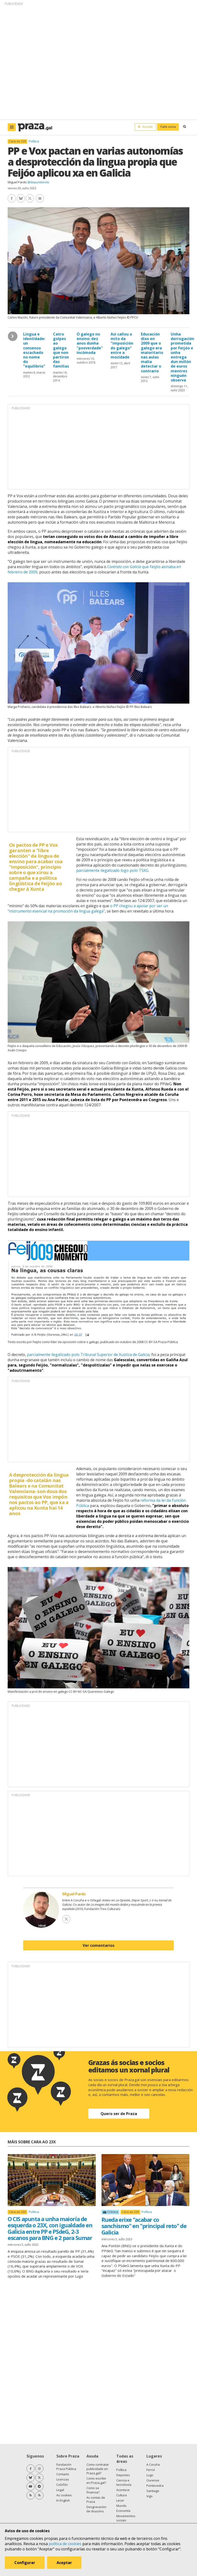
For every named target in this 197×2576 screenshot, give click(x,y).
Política (34, 141)
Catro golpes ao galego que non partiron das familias (61, 350)
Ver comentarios (98, 1945)
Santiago (152, 2491)
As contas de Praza (95, 2499)
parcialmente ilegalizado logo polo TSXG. (112, 870)
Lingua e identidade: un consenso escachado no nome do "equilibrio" (34, 350)
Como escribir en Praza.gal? (96, 2480)
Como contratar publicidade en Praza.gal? (97, 2468)
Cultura (121, 2495)
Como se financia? (93, 2490)
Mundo (121, 2505)
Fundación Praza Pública (66, 2466)
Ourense (152, 2480)
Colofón (62, 2484)
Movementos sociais (125, 2518)
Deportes (123, 2475)
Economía (123, 2511)
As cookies (64, 2495)
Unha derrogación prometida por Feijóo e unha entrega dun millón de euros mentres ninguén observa (182, 357)
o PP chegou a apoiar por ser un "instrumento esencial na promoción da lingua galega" (88, 908)
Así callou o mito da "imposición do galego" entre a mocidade (122, 345)
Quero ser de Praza (119, 2113)
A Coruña (153, 2464)
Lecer (120, 2500)
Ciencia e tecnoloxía (123, 2482)
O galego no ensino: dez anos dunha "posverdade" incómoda (90, 343)
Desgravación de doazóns (96, 2509)
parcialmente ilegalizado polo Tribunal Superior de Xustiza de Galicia (88, 1354)
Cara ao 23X (17, 141)
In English (63, 2500)
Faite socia (168, 126)
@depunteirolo (38, 182)
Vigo (149, 2496)
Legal (60, 2490)
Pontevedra (155, 2485)
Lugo (149, 2475)
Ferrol (150, 2470)
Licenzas (62, 2479)
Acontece (123, 2490)
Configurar (24, 2562)
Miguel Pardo (17, 182)
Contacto (62, 2474)
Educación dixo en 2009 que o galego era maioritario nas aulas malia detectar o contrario (152, 352)
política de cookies (65, 2543)
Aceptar (64, 2562)
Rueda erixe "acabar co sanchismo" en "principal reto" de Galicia (143, 2226)
